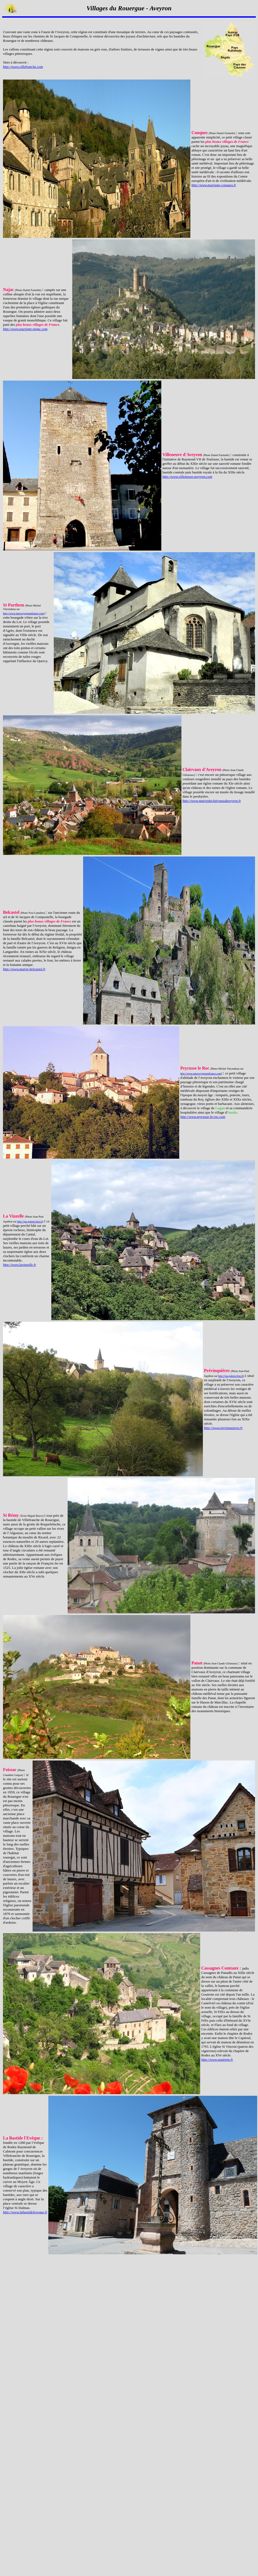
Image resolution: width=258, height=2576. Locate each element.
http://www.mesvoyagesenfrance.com (23, 613)
